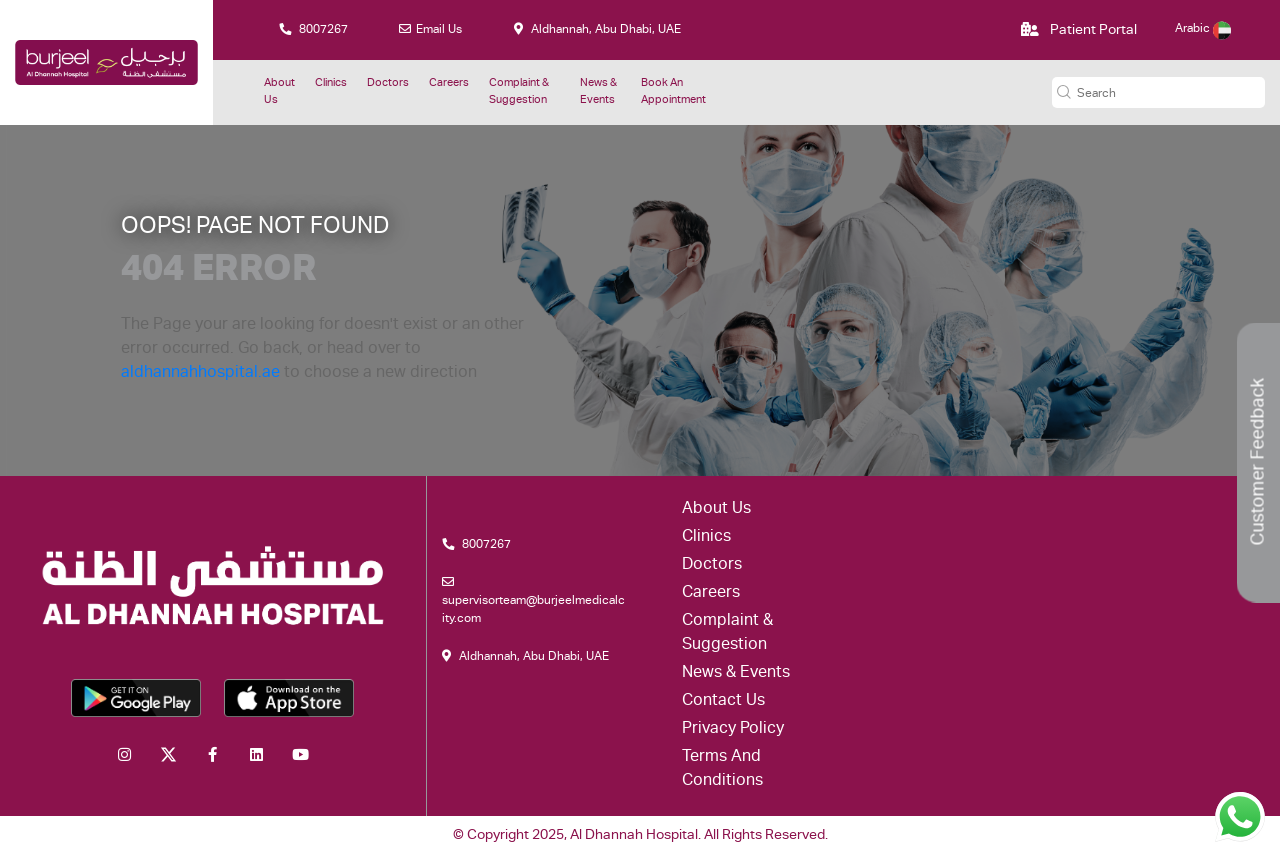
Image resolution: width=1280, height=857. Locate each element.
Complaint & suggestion (519, 92)
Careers (449, 83)
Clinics (331, 83)
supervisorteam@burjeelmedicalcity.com (533, 600)
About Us (279, 92)
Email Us (430, 29)
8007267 (313, 29)
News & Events (598, 92)
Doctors (388, 83)
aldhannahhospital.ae (200, 374)
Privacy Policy (733, 730)
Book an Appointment (673, 92)
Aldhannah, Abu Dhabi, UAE (597, 29)
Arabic (1203, 29)
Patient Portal (1079, 30)
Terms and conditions (722, 770)
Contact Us (723, 702)
